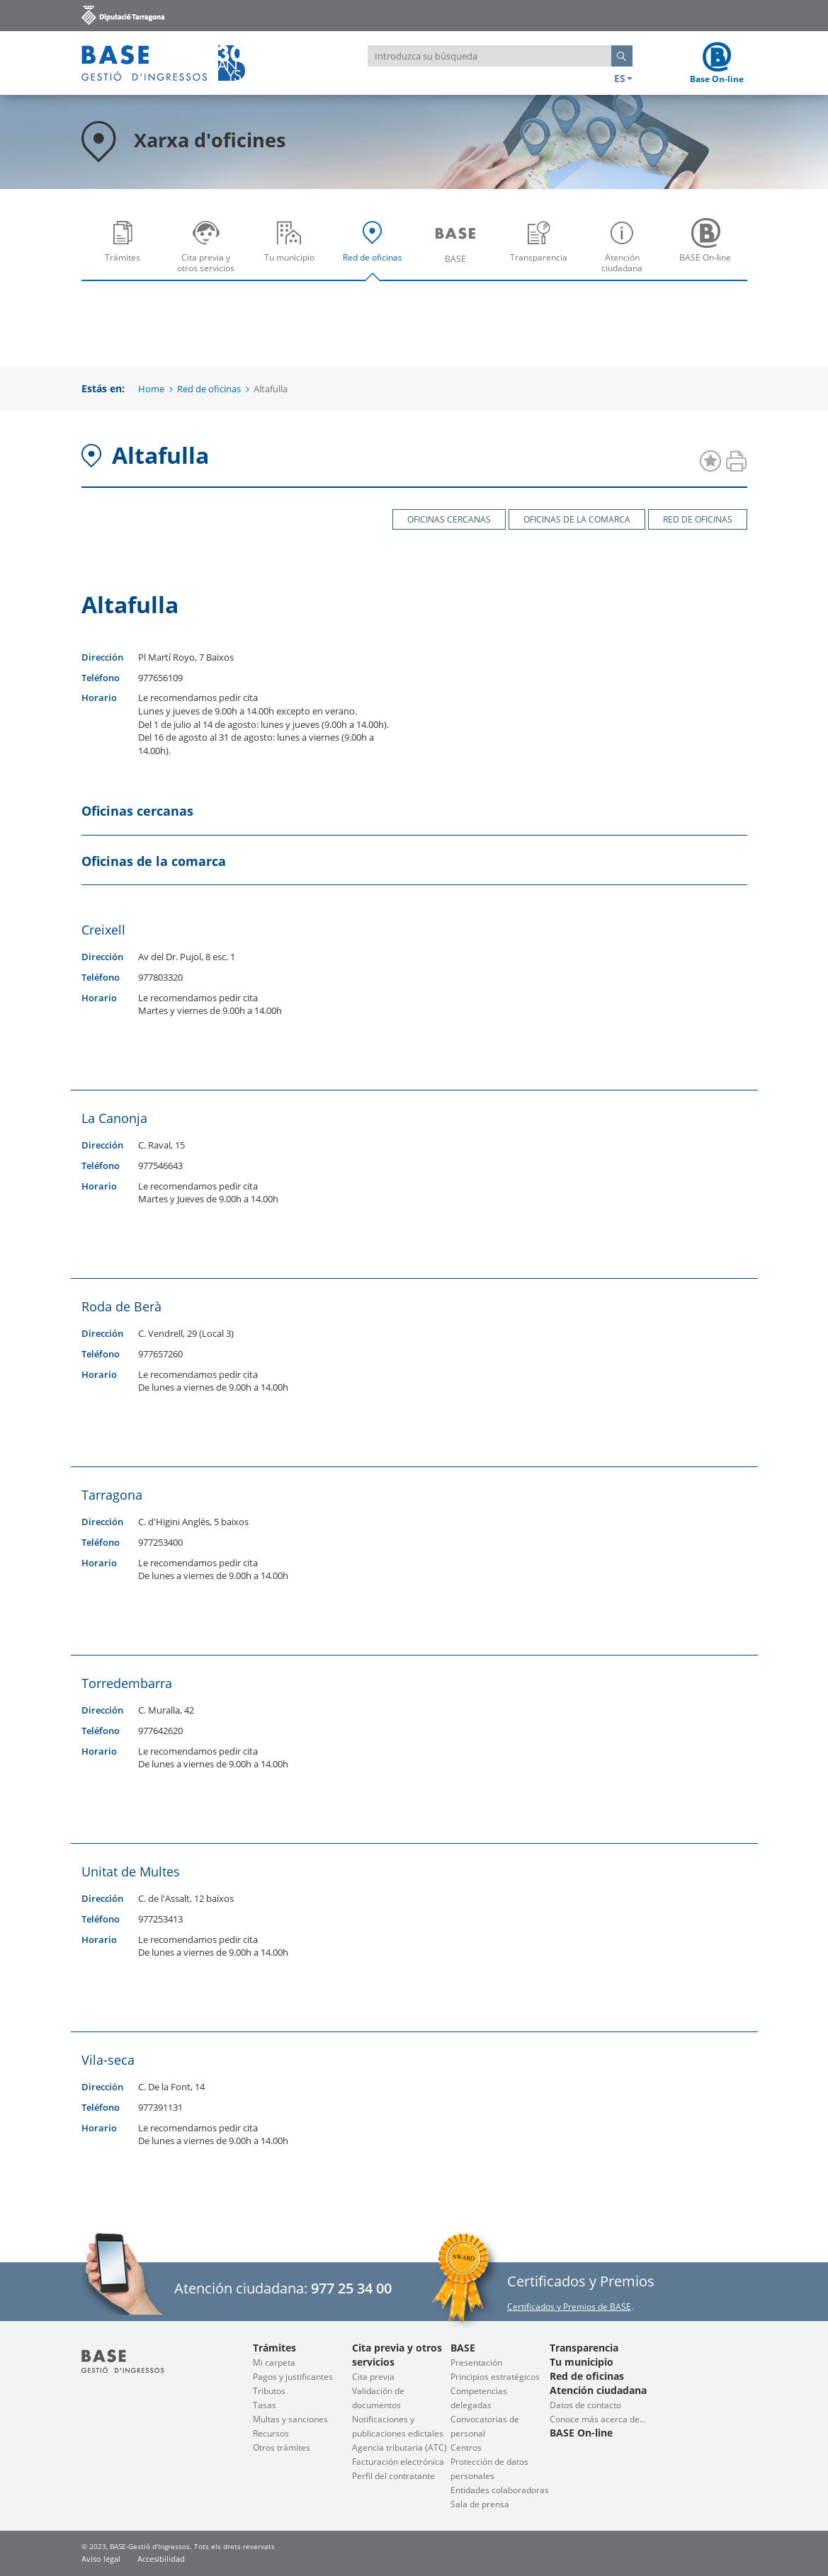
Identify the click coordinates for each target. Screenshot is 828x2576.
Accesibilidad (161, 2558)
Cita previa (373, 2377)
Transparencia (542, 251)
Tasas (264, 2405)
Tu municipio (292, 251)
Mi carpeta (274, 2362)
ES (623, 78)
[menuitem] (123, 246)
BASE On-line (708, 251)
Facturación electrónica (398, 2462)
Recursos (271, 2433)
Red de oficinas (375, 251)
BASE (459, 251)
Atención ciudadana (625, 251)
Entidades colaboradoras (499, 2490)
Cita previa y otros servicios (209, 251)
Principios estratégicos (495, 2377)
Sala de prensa (479, 2504)
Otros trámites (281, 2447)
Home (151, 388)
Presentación (476, 2362)
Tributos (269, 2391)
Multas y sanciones (290, 2419)
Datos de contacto (585, 2405)
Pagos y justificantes (293, 2377)
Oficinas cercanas (449, 519)
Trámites (126, 251)
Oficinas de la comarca (576, 519)
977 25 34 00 (351, 2288)
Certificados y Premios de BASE (569, 2307)
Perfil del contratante (393, 2476)
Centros (466, 2447)
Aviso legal (100, 2558)
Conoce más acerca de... (598, 2419)
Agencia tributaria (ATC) (399, 2447)
